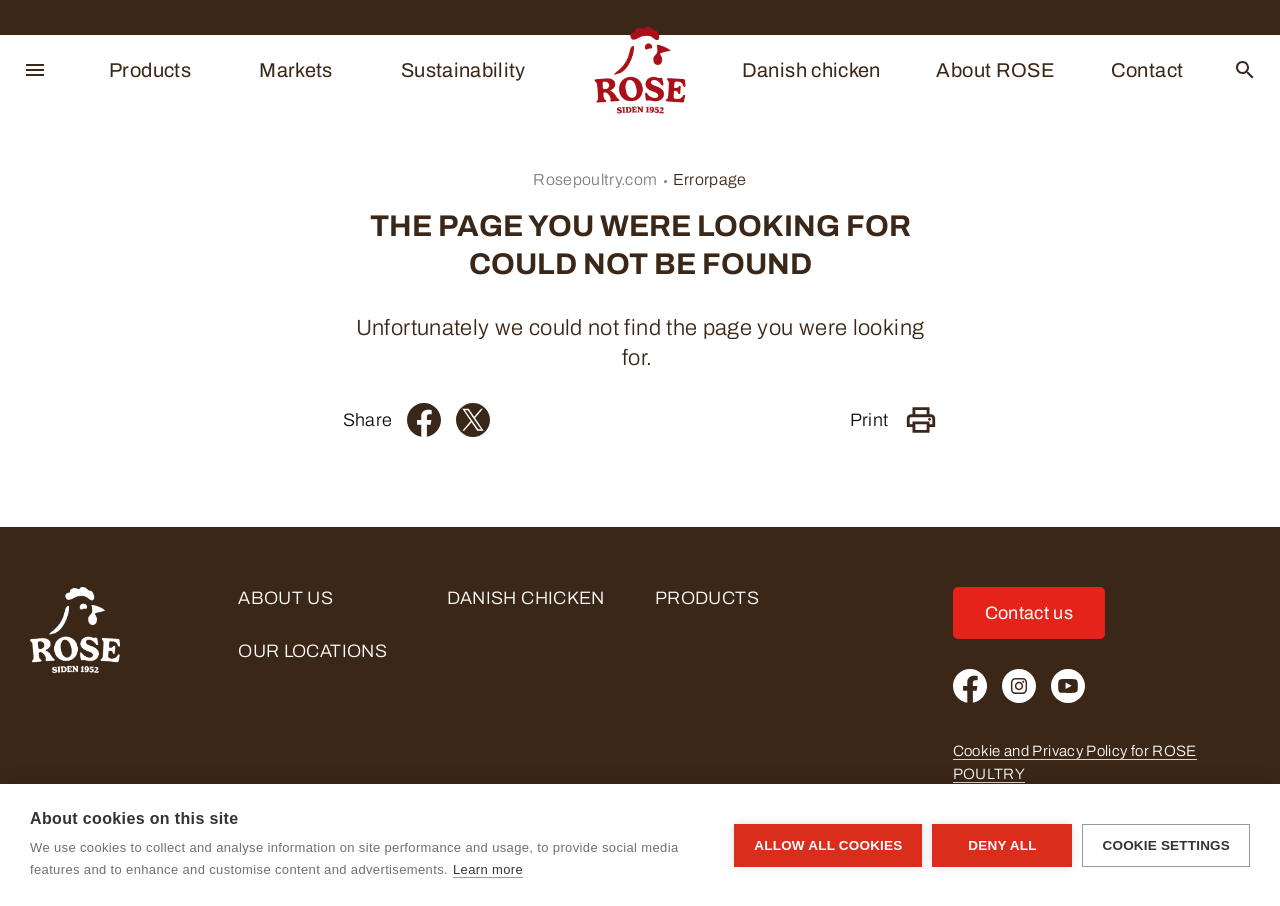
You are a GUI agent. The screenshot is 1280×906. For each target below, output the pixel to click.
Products (150, 70)
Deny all (1002, 845)
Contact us (1029, 613)
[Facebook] (424, 420)
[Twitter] (473, 420)
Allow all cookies (828, 845)
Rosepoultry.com (595, 179)
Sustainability (463, 70)
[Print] (921, 420)
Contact (1147, 70)
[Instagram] (1019, 686)
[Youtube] (1068, 686)
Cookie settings (1166, 845)
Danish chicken (811, 70)
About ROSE (995, 70)
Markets (296, 70)
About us (285, 598)
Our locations (312, 651)
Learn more (488, 869)
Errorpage (710, 179)
